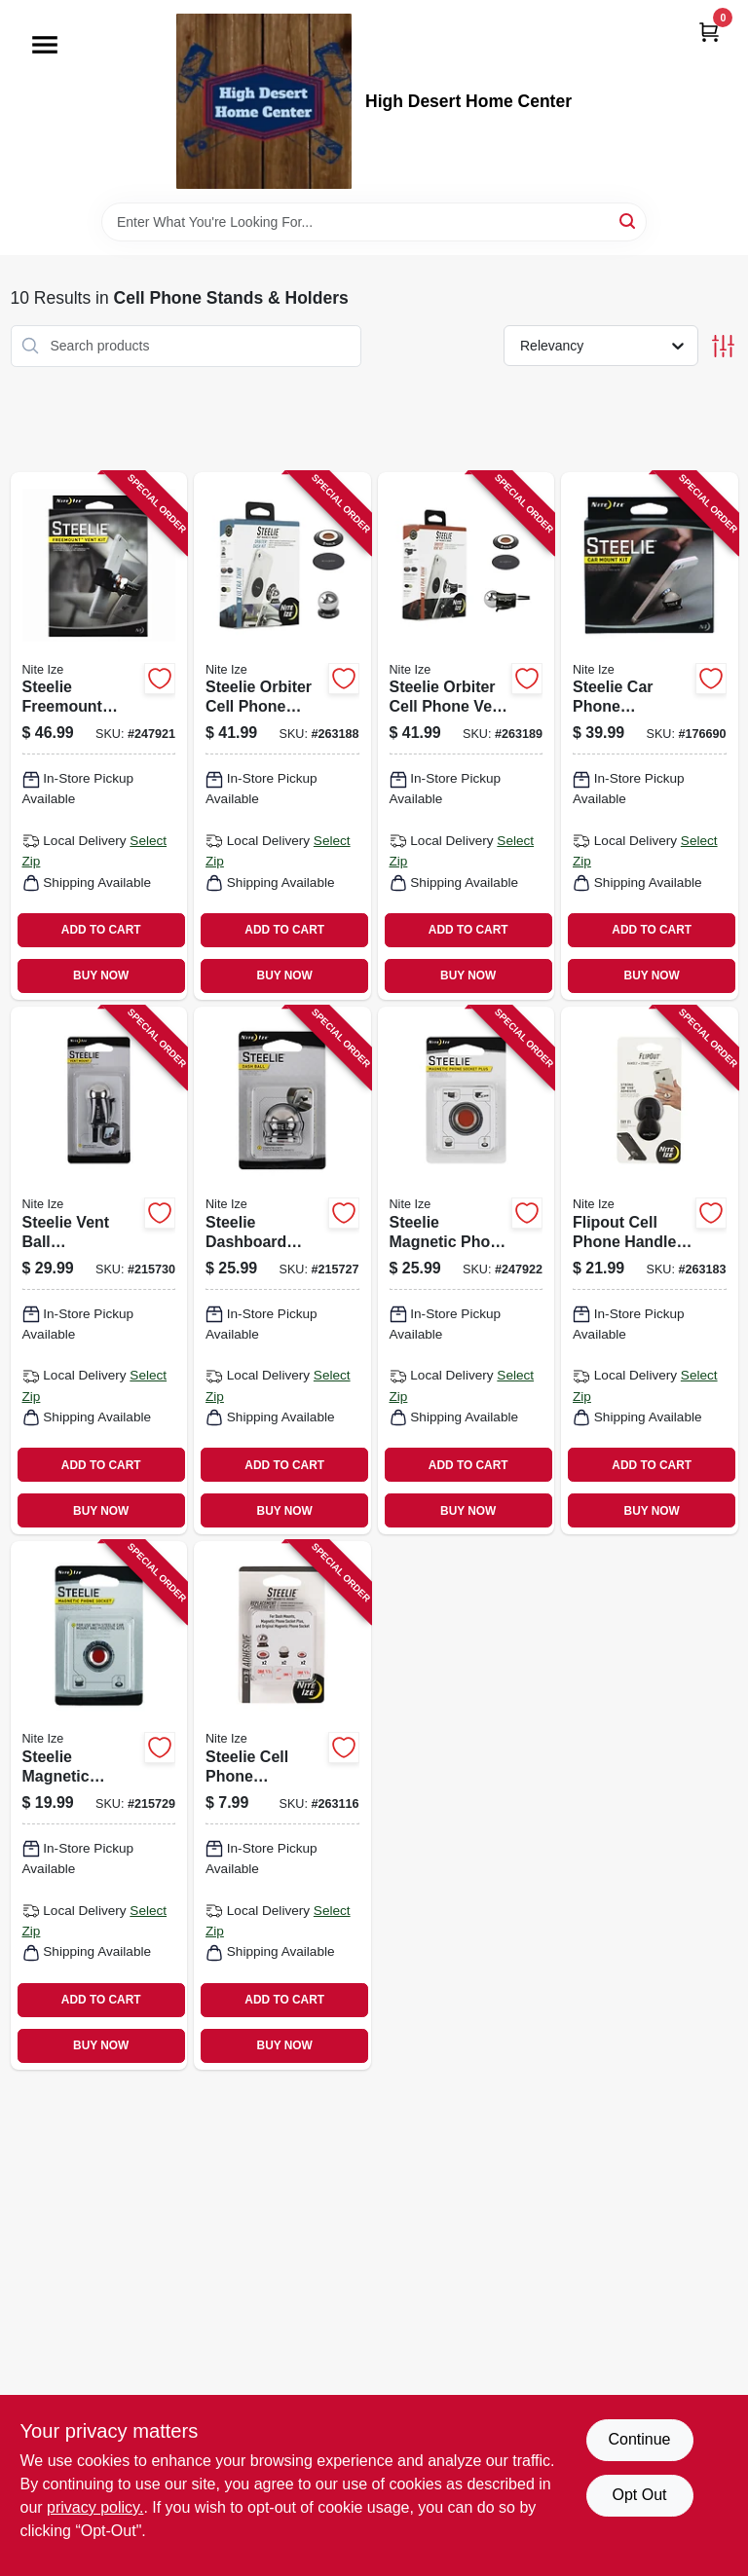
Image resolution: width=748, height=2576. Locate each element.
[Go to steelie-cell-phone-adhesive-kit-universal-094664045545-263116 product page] (282, 1805)
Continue (639, 2439)
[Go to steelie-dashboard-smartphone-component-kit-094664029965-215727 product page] (282, 1270)
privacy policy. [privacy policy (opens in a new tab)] (95, 2507)
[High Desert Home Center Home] (264, 101)
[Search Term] (374, 221)
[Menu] (44, 44)
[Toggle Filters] (723, 346)
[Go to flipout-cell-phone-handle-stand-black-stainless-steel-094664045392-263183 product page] (649, 1270)
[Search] (629, 220)
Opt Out (639, 2494)
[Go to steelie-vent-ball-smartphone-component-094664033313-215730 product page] (99, 1270)
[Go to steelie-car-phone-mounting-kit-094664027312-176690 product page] (649, 736)
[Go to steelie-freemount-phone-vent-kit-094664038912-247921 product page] (99, 736)
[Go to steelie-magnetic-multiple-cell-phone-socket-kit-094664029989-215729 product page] (99, 1805)
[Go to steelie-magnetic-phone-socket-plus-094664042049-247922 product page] (466, 1270)
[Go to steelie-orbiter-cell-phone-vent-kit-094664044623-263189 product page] (466, 736)
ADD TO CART (101, 930)
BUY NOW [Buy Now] (101, 975)
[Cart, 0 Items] (709, 31)
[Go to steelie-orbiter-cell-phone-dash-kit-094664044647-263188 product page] (282, 736)
